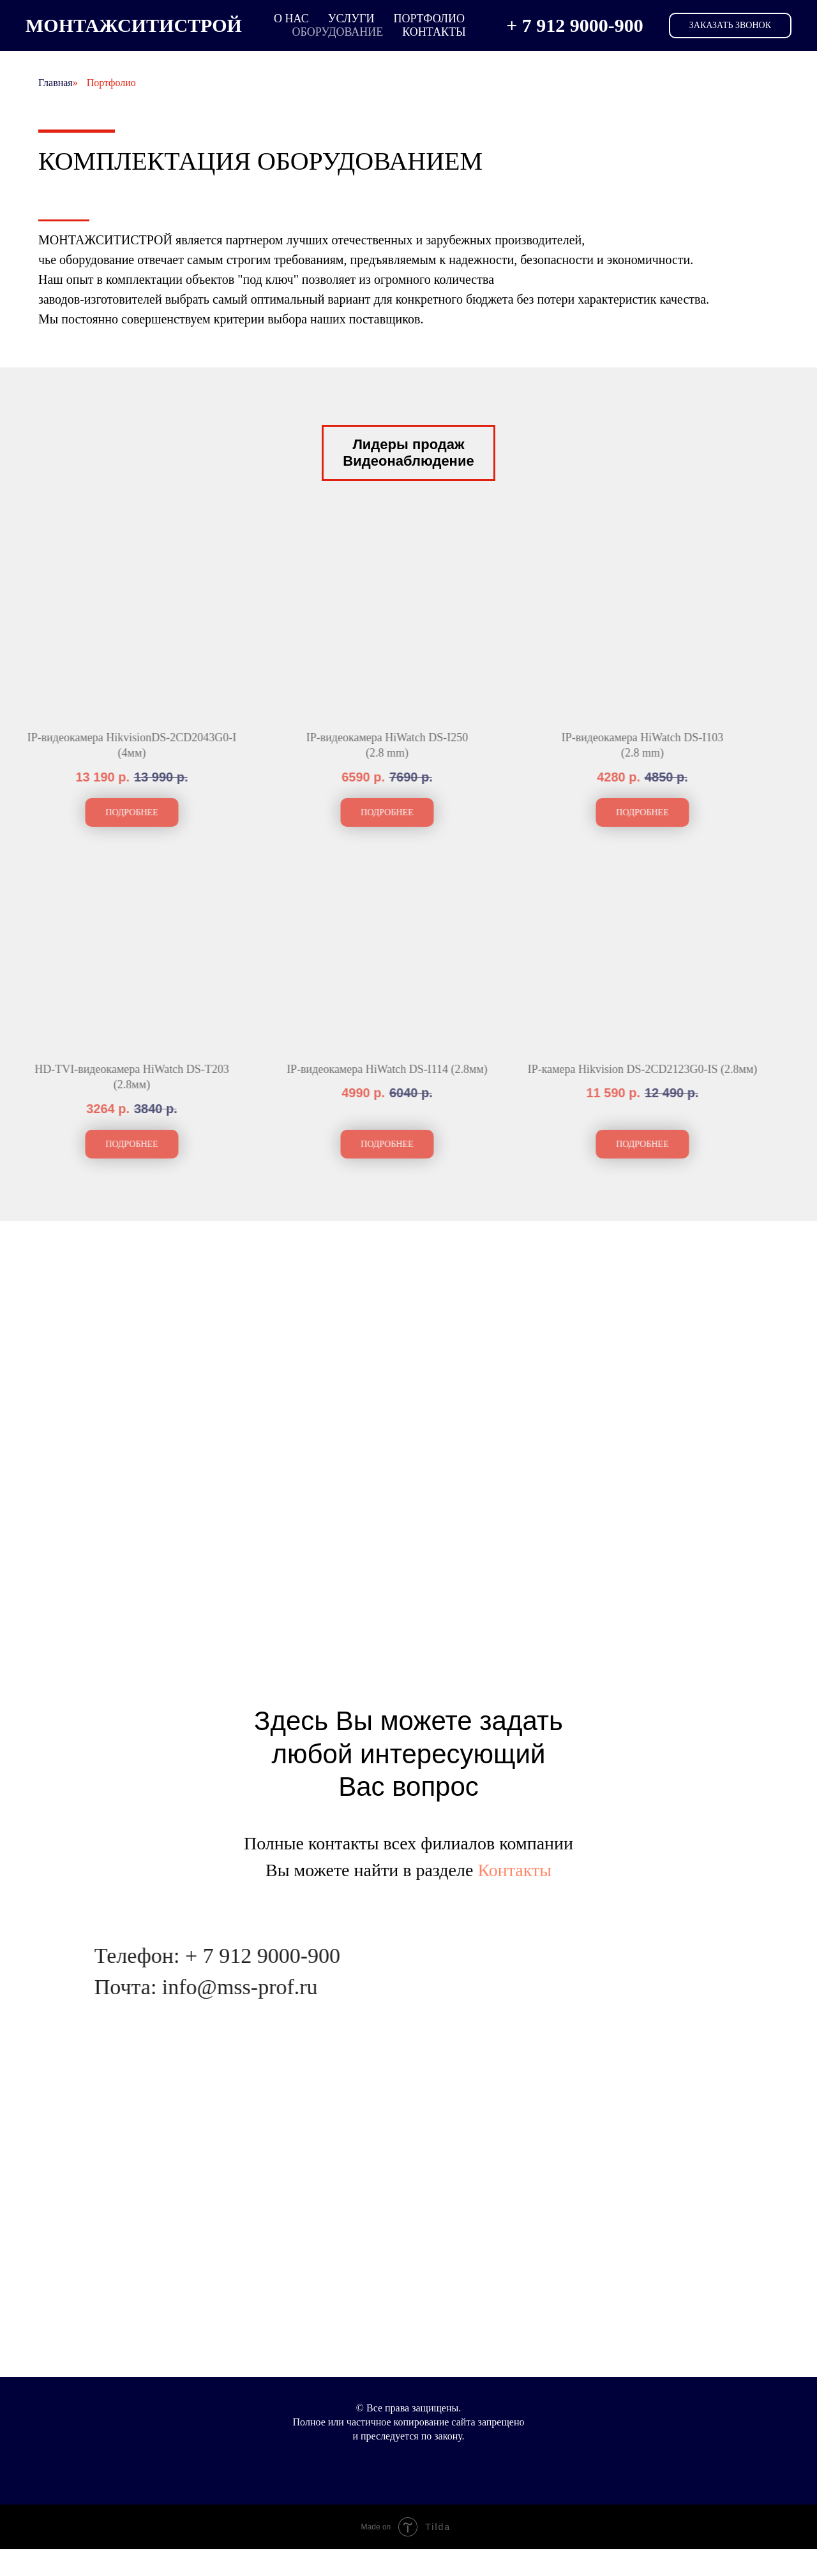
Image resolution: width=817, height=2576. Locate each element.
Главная (55, 82)
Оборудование (337, 32)
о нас (291, 18)
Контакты (433, 32)
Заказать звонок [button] (730, 25)
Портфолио (429, 18)
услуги (351, 18)
